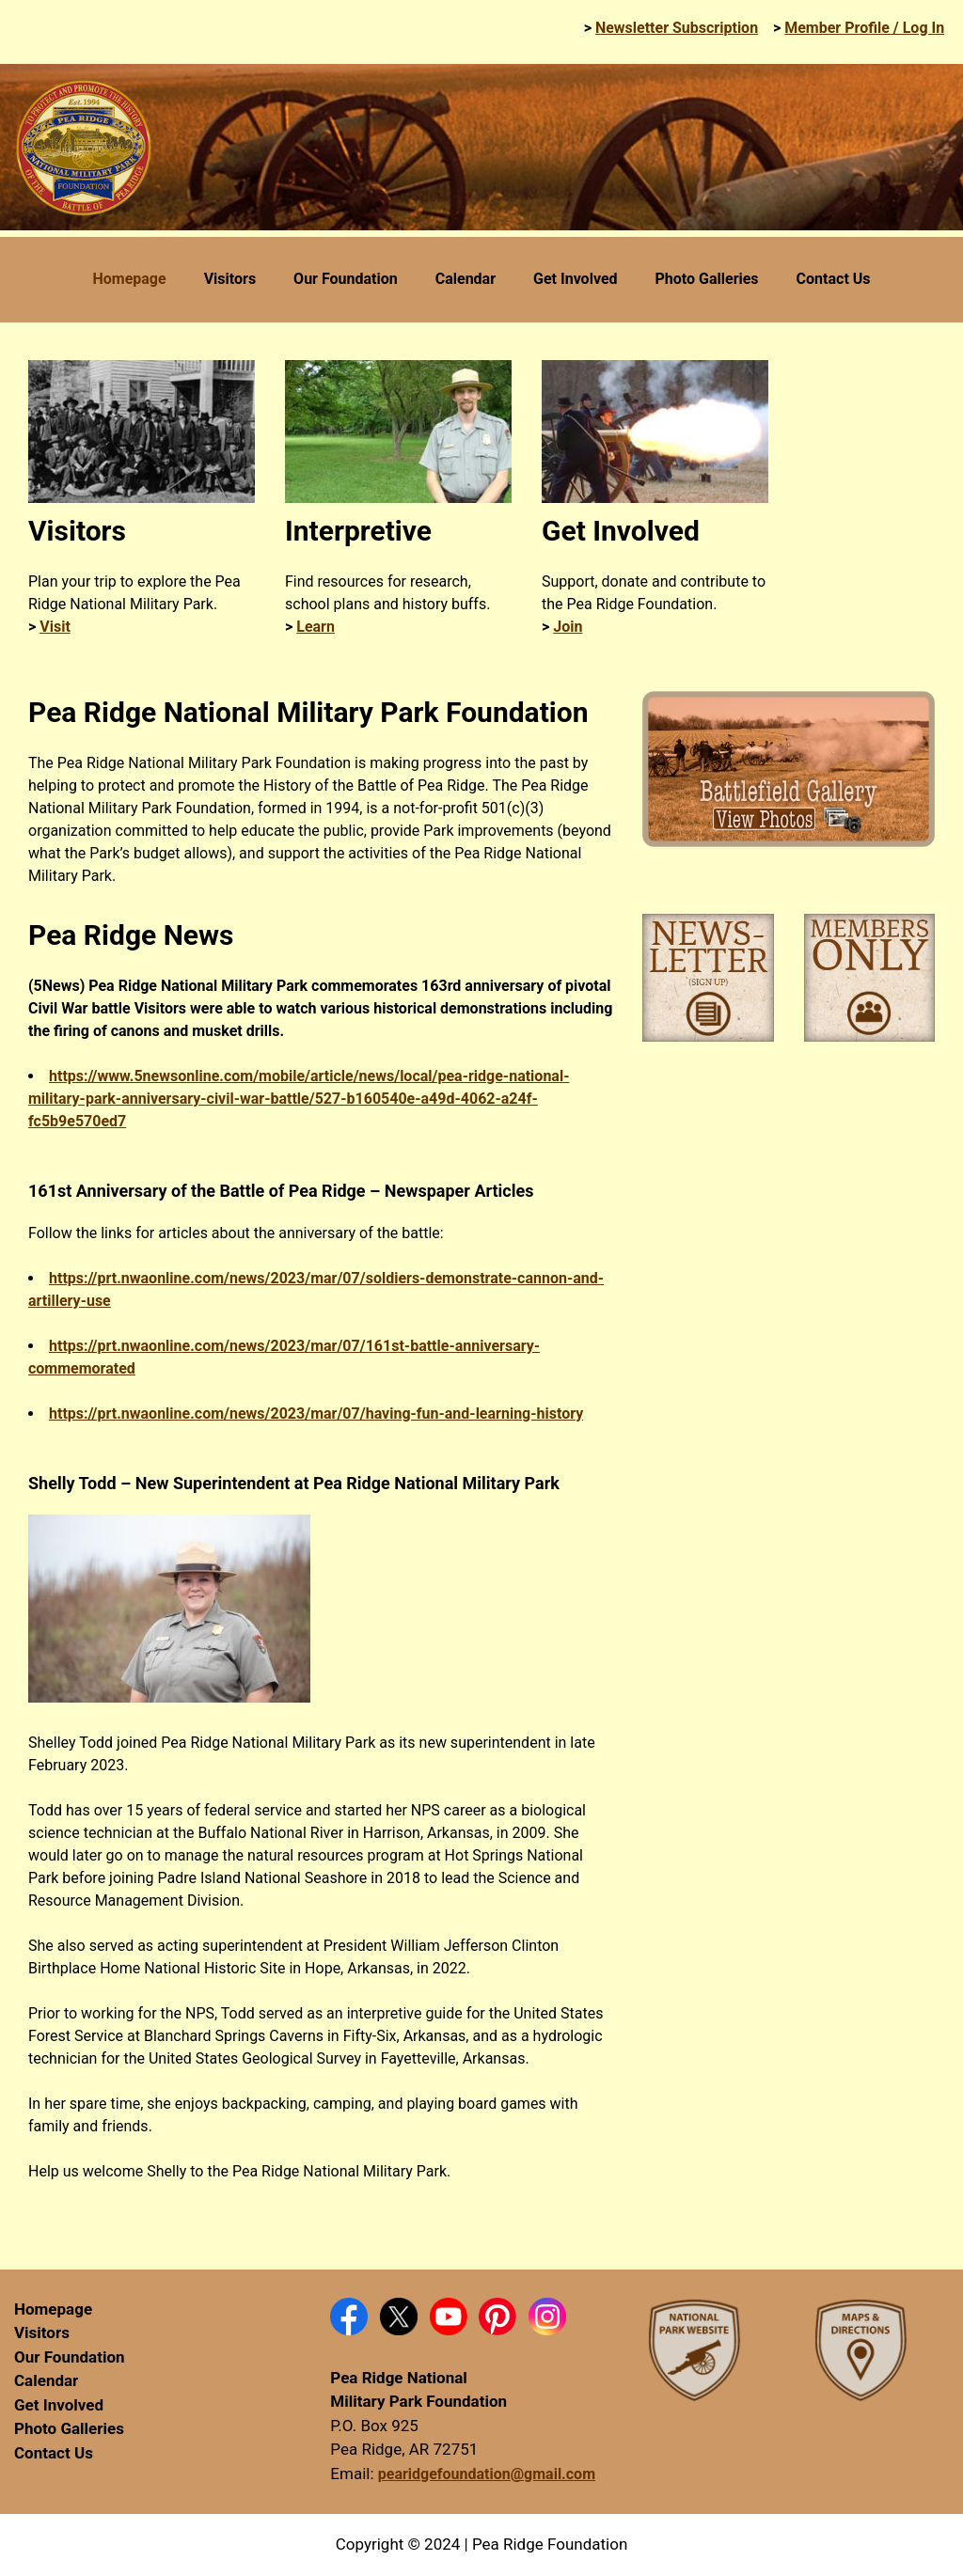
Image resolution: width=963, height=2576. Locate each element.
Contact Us (53, 2452)
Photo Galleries (69, 2428)
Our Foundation (69, 2357)
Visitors (42, 2332)
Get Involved (58, 2404)
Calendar (46, 2380)
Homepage (53, 2309)
